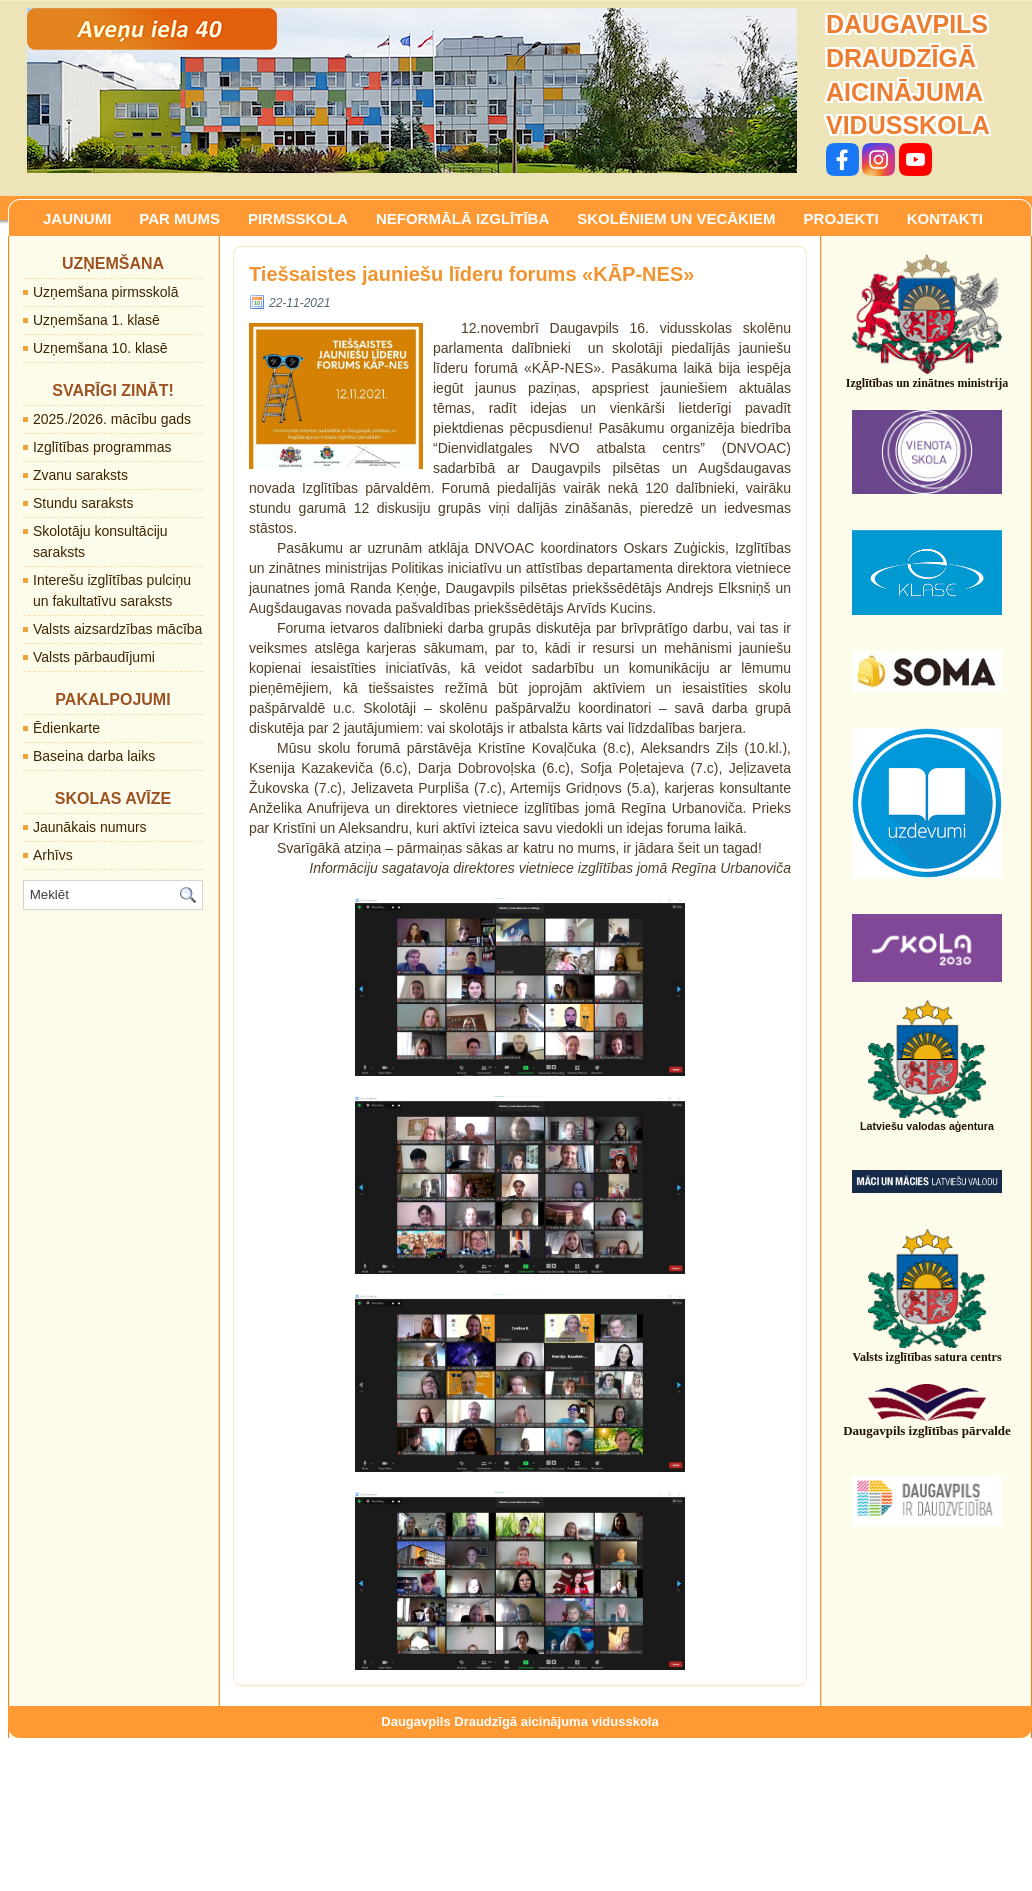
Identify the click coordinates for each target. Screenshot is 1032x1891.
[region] (412, 90)
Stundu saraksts (83, 503)
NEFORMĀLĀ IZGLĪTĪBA (462, 218)
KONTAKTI (945, 218)
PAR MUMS (179, 218)
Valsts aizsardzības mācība (117, 629)
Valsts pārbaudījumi (94, 657)
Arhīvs (53, 855)
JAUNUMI (77, 218)
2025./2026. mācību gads (112, 419)
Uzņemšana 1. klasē (96, 320)
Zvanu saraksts (80, 475)
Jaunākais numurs (90, 827)
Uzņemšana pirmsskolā (106, 292)
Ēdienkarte (66, 728)
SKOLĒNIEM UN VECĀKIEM (676, 218)
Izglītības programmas (102, 447)
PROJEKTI (841, 218)
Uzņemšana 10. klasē (100, 348)
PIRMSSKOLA (298, 218)
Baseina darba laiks (94, 756)
